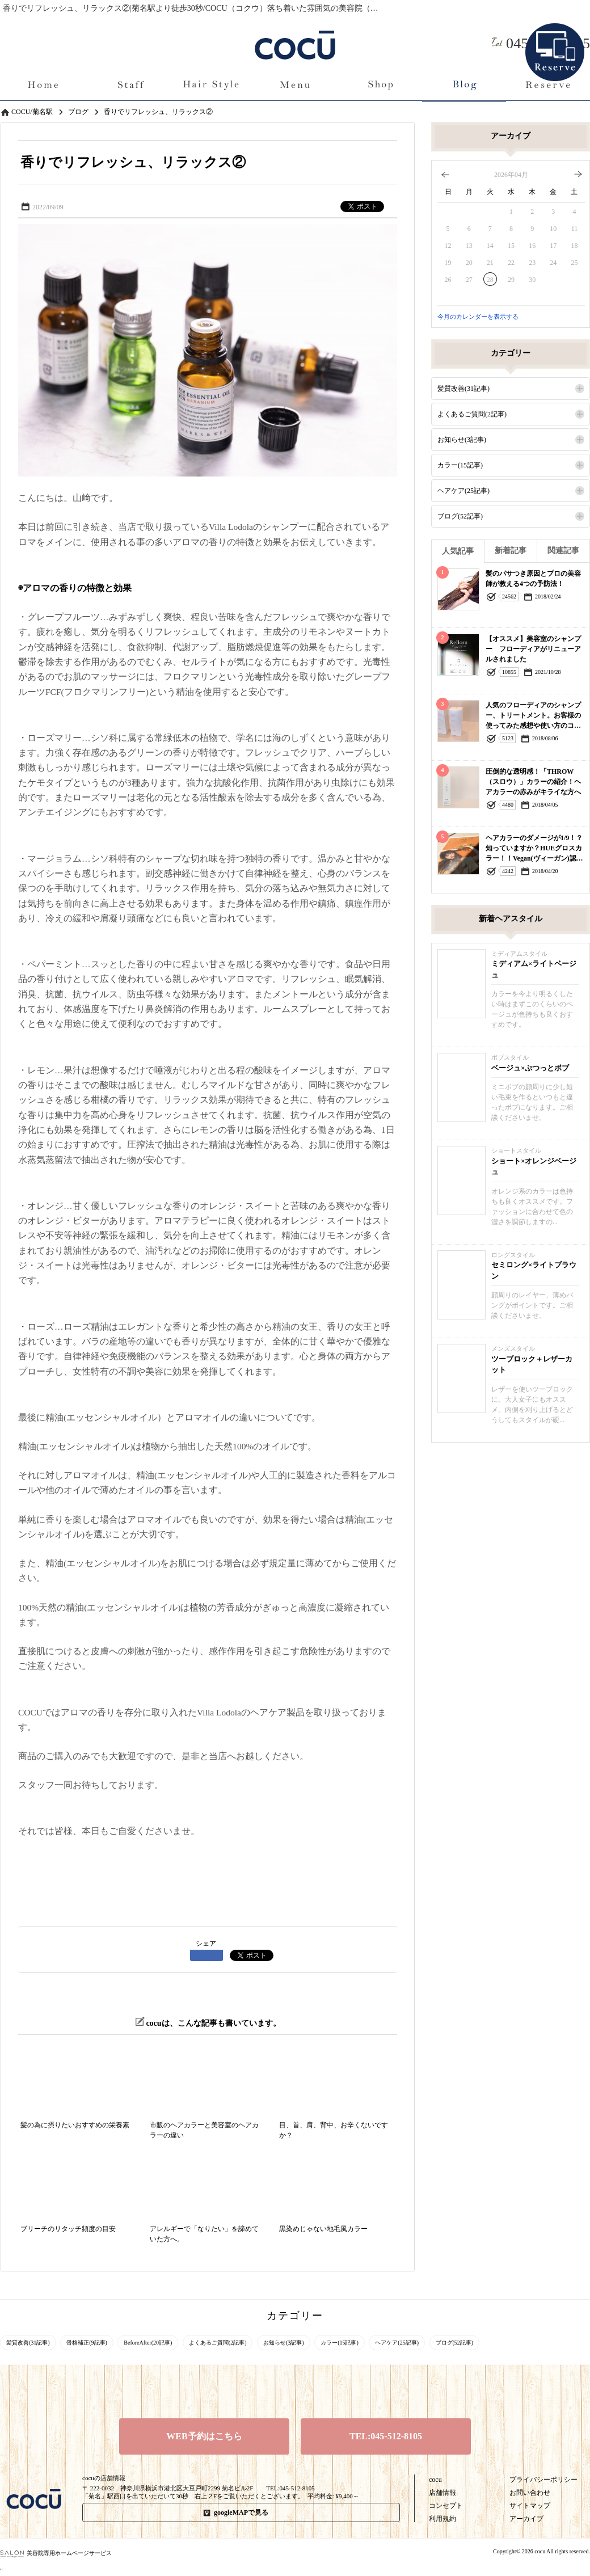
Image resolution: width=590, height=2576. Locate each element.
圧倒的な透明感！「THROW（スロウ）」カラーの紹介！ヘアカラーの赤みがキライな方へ (533, 782)
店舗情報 (442, 2493)
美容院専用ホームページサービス (56, 2553)
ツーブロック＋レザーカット (531, 1365)
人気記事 (458, 551)
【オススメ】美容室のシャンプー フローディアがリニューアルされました (533, 649)
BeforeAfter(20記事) (148, 2342)
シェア (206, 1943)
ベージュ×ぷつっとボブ (530, 1068)
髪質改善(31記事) (463, 389)
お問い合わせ (529, 2493)
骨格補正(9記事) (86, 2342)
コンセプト (446, 2506)
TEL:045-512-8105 (385, 2436)
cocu (435, 2480)
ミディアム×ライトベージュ (533, 969)
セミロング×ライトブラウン (533, 1270)
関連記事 (563, 550)
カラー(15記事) (460, 465)
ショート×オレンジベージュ (533, 1167)
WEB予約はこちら (204, 2436)
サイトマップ (529, 2506)
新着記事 (510, 550)
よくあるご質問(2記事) (472, 414)
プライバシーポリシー (543, 2480)
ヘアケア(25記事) (463, 491)
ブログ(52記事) (460, 516)
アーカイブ (526, 2519)
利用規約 (442, 2519)
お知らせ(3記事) (461, 440)
